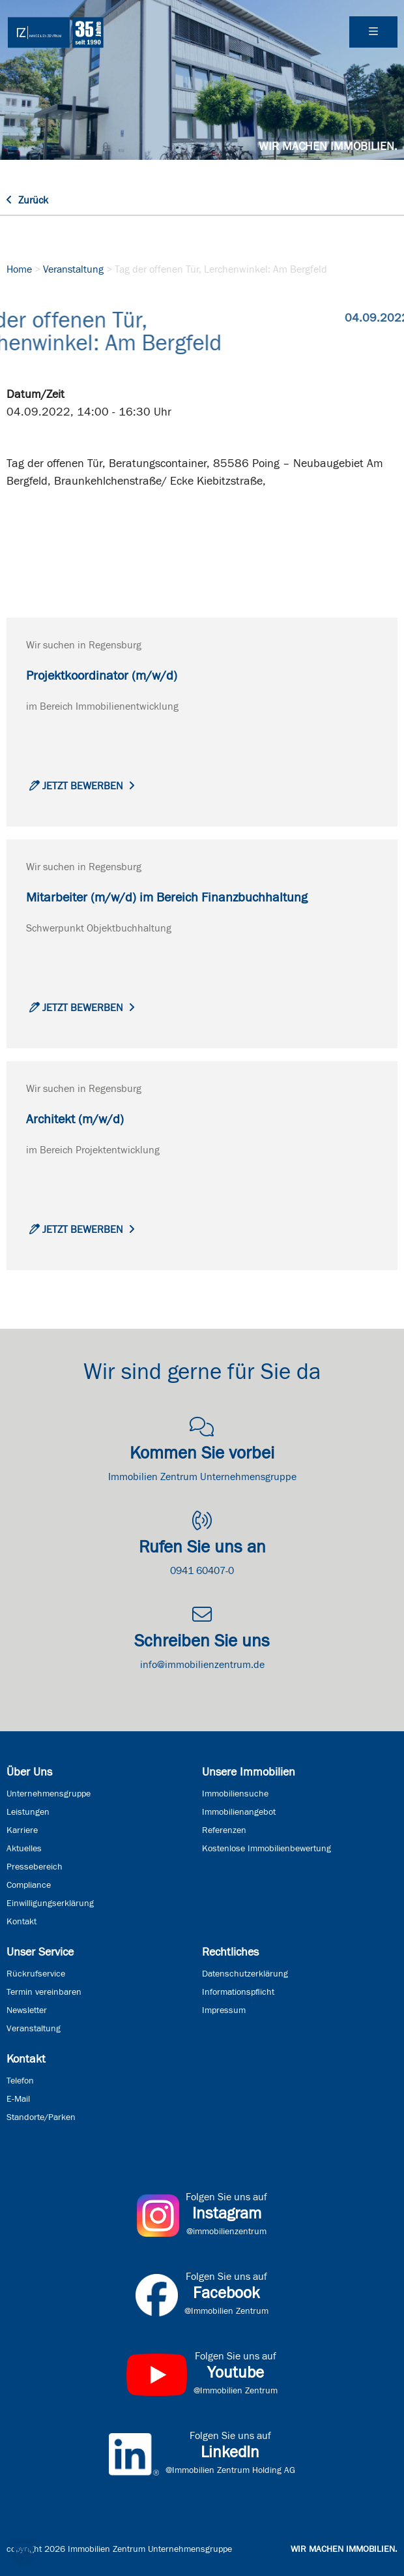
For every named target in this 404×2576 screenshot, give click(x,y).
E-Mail (18, 2099)
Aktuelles (24, 1848)
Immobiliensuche (235, 1793)
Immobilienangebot (239, 1812)
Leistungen (28, 1812)
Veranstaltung (73, 269)
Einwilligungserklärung (50, 1903)
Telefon (20, 2080)
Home (19, 269)
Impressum (224, 2010)
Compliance (29, 1885)
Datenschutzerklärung (245, 1973)
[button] (23, 2552)
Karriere (22, 1830)
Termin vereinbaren (44, 1992)
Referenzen (224, 1830)
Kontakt (21, 1921)
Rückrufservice (36, 1973)
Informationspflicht (238, 1992)
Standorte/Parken (41, 2117)
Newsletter (27, 2010)
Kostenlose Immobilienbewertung (266, 1848)
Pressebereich (35, 1866)
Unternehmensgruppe (49, 1793)
